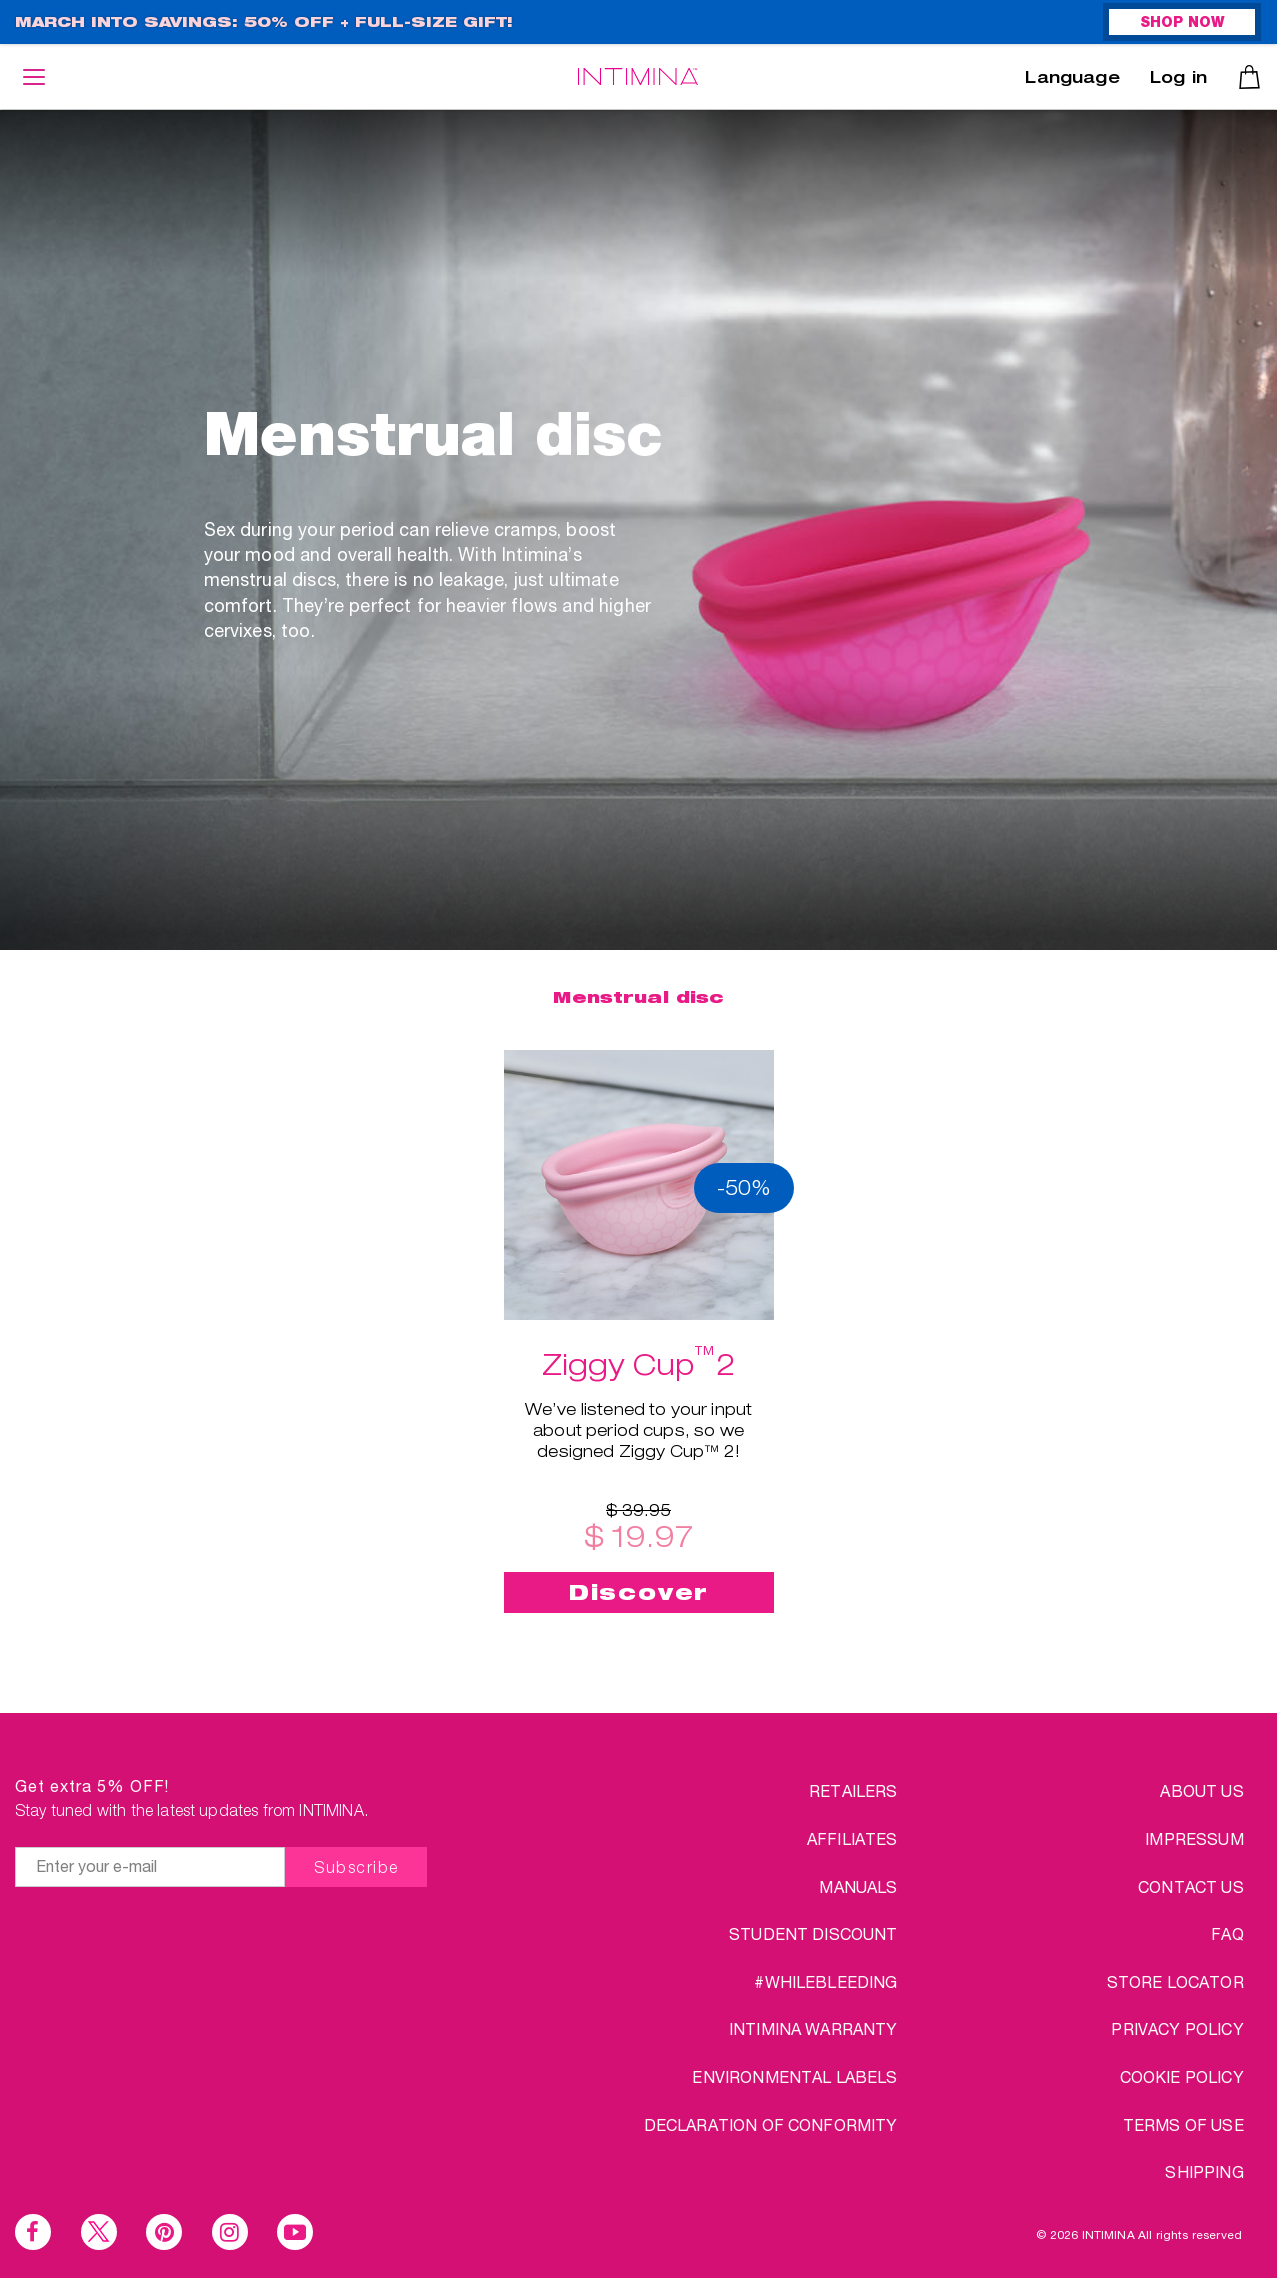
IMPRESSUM (1194, 1838)
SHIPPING (1204, 2171)
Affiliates (852, 1838)
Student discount (813, 1933)
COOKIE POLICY (1182, 2076)
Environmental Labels (794, 2076)
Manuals (858, 1886)
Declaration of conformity (771, 2124)
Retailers (853, 1790)
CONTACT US (1191, 1886)
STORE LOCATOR (1175, 1981)
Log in (1178, 80)
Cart (1249, 77)
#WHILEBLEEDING (825, 1981)
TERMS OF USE (1183, 2124)
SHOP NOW (1182, 24)
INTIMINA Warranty (813, 2028)
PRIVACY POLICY (1177, 2028)
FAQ (1227, 1933)
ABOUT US (1201, 1790)
